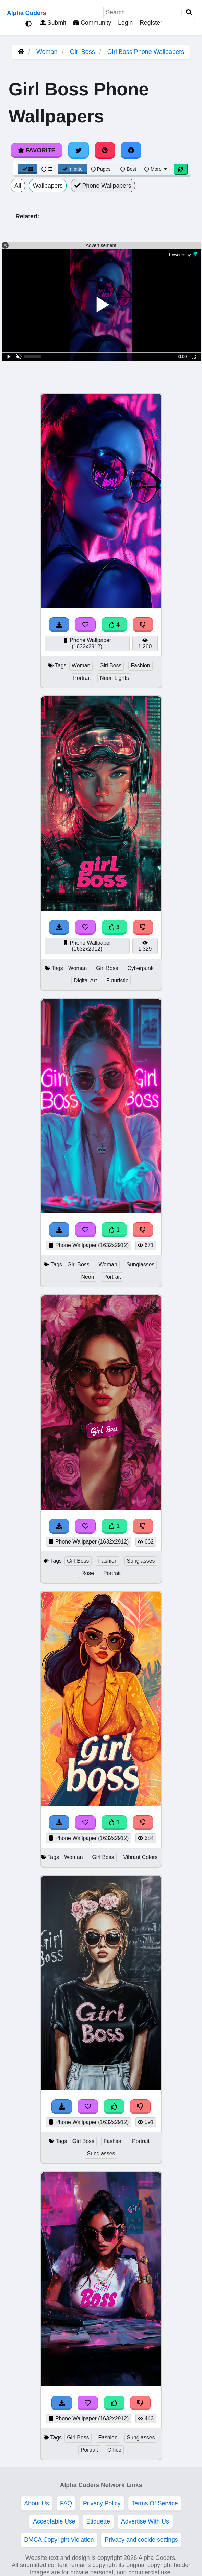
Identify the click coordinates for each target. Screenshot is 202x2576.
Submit (53, 22)
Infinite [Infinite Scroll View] (72, 169)
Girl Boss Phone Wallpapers (145, 51)
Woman (47, 51)
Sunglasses (141, 1264)
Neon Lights (114, 678)
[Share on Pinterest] (105, 150)
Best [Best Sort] (128, 169)
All (17, 185)
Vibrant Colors (140, 1857)
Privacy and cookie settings (141, 2539)
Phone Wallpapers (102, 185)
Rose (87, 1573)
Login (125, 22)
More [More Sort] (156, 169)
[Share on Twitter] (78, 150)
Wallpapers (48, 185)
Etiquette (98, 2521)
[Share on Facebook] (131, 150)
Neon (87, 1277)
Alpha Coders (26, 13)
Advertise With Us (145, 2521)
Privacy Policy (102, 2503)
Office (114, 2450)
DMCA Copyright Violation (59, 2539)
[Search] (189, 12)
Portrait (82, 678)
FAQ (66, 2503)
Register (151, 22)
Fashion (140, 666)
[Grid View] (27, 169)
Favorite (36, 150)
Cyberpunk (140, 968)
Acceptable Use (54, 2521)
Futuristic (117, 980)
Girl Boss (82, 51)
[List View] (47, 169)
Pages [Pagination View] (101, 169)
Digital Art (85, 980)
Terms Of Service (155, 2503)
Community (92, 22)
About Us (36, 2503)
